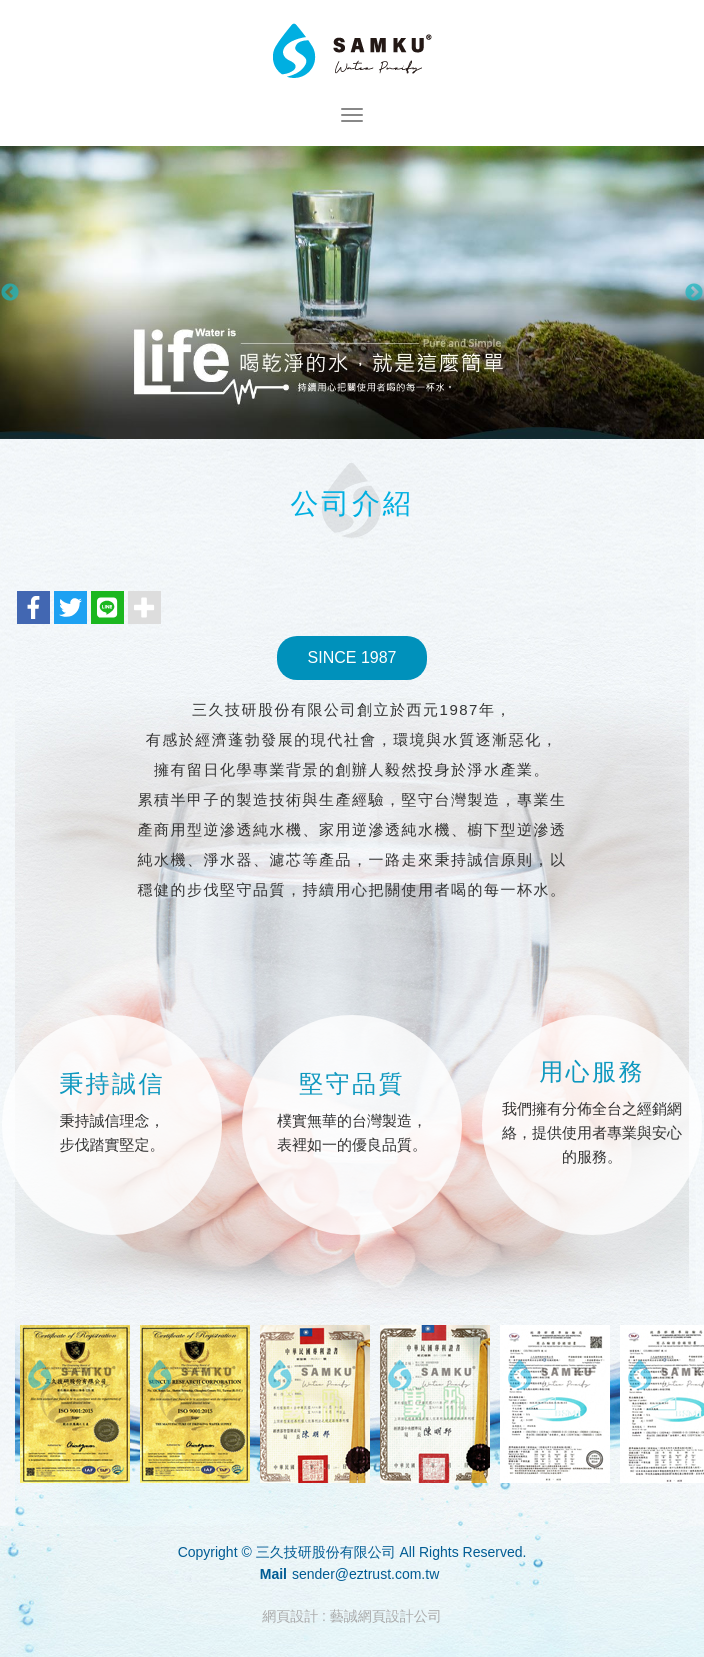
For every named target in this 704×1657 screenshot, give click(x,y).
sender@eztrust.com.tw (365, 1574)
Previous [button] (10, 293)
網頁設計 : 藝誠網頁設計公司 (352, 1616)
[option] (352, 292)
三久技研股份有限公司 (352, 52)
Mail (273, 1574)
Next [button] (694, 293)
